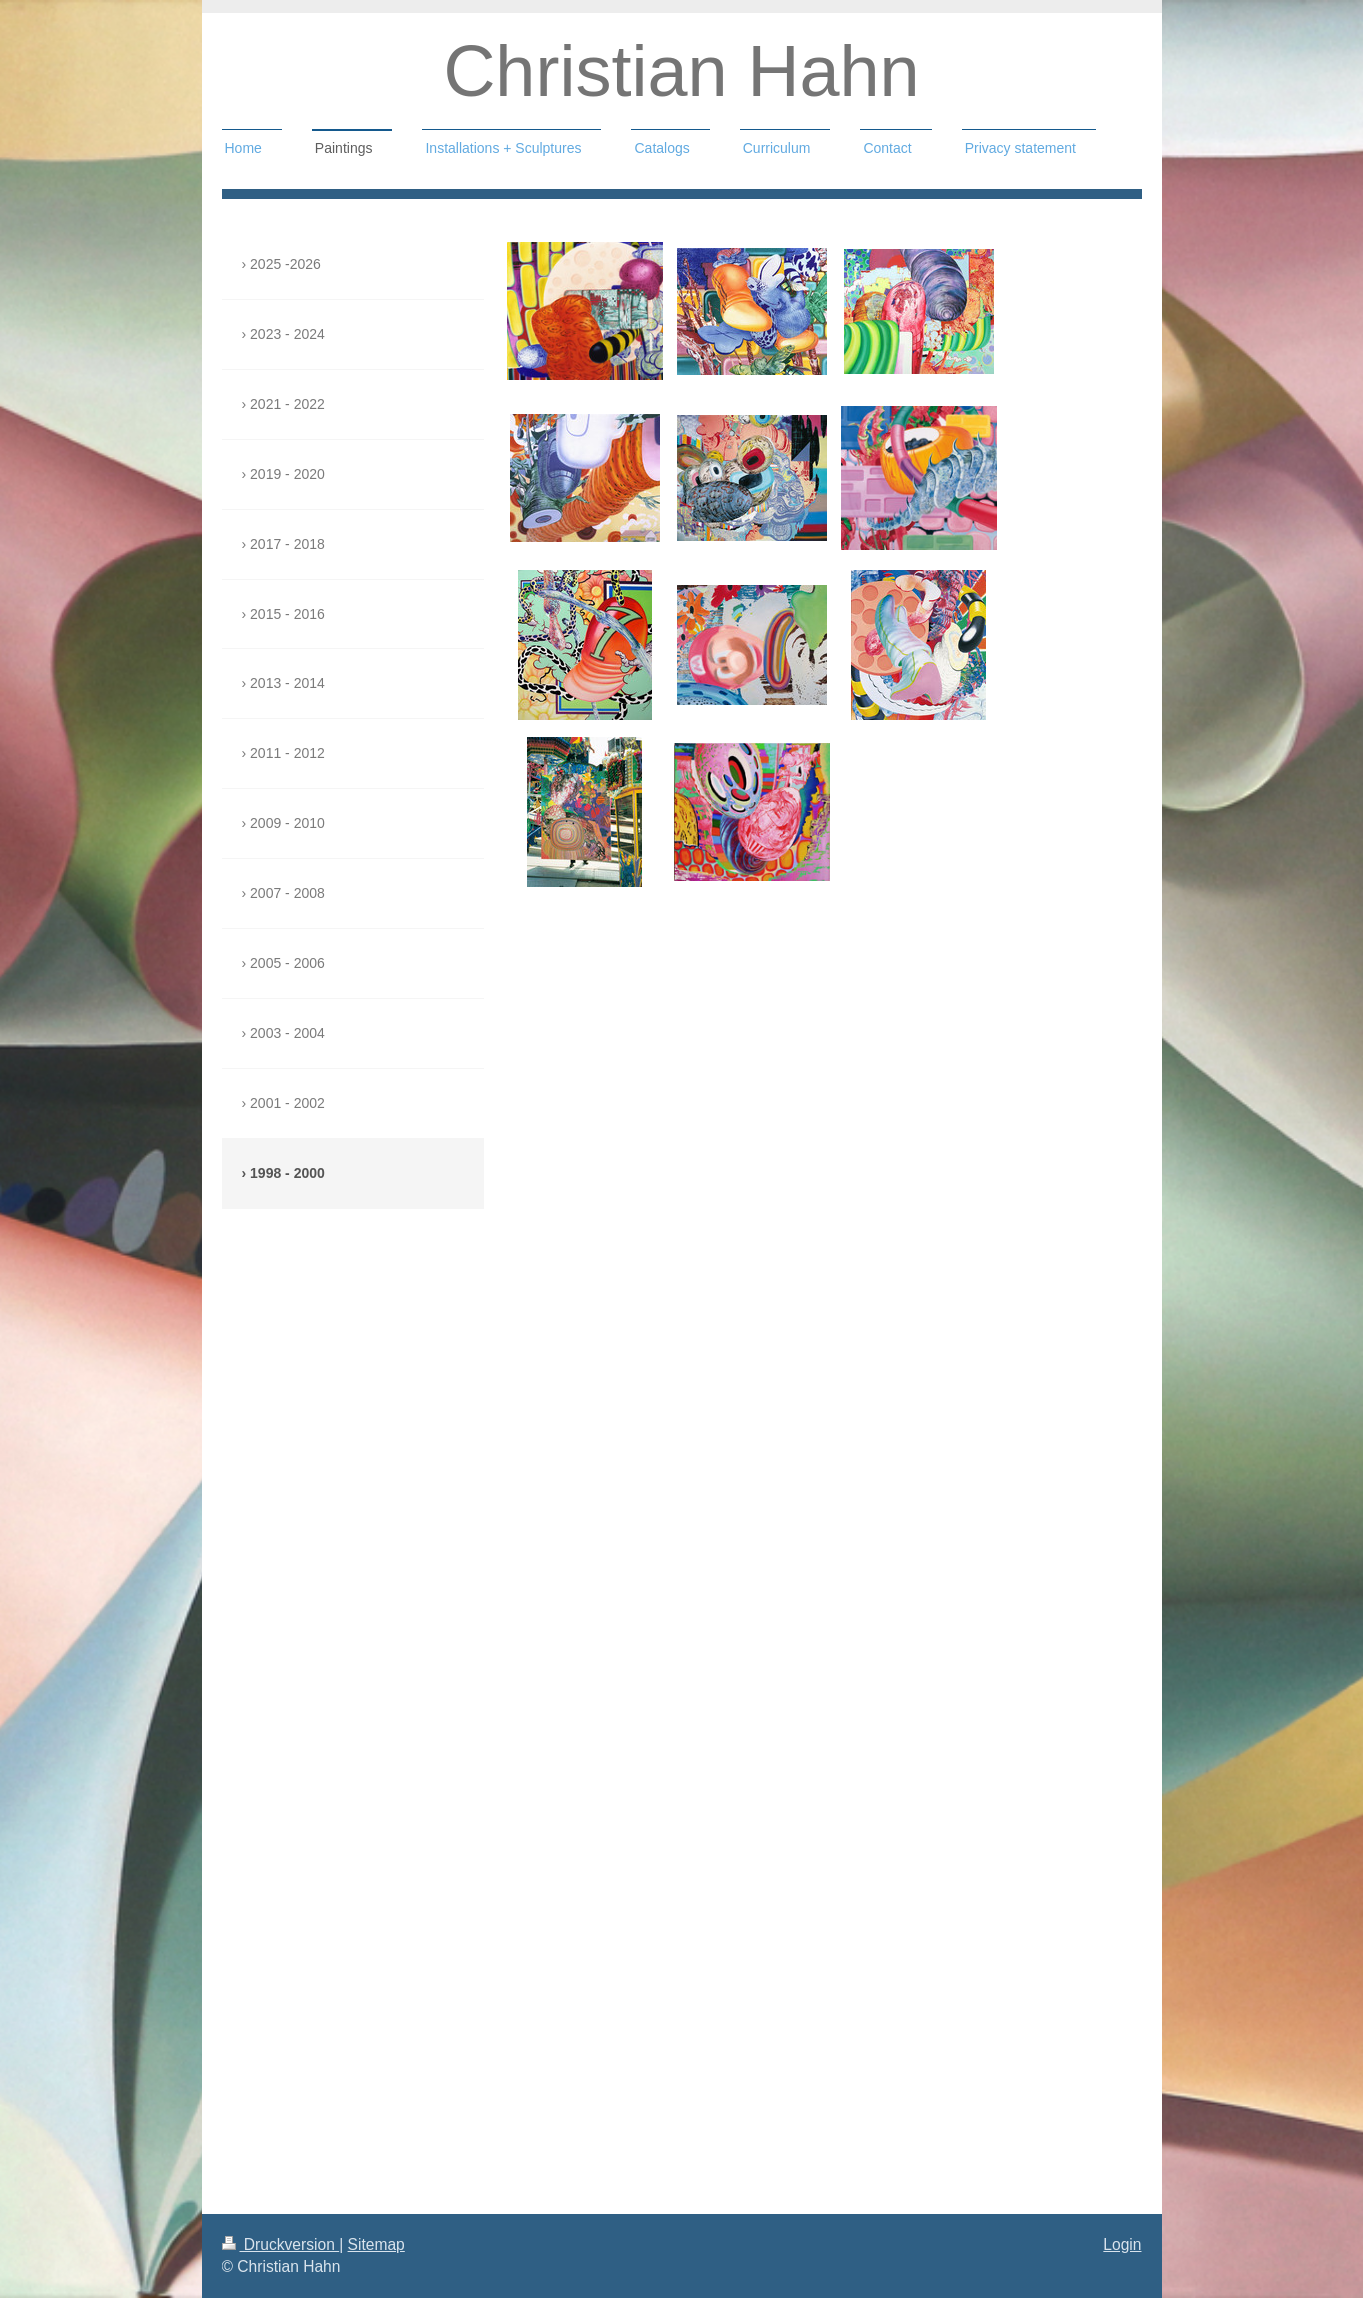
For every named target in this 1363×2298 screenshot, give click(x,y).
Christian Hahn (681, 71)
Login (1122, 2244)
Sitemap (376, 2244)
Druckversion (281, 2244)
